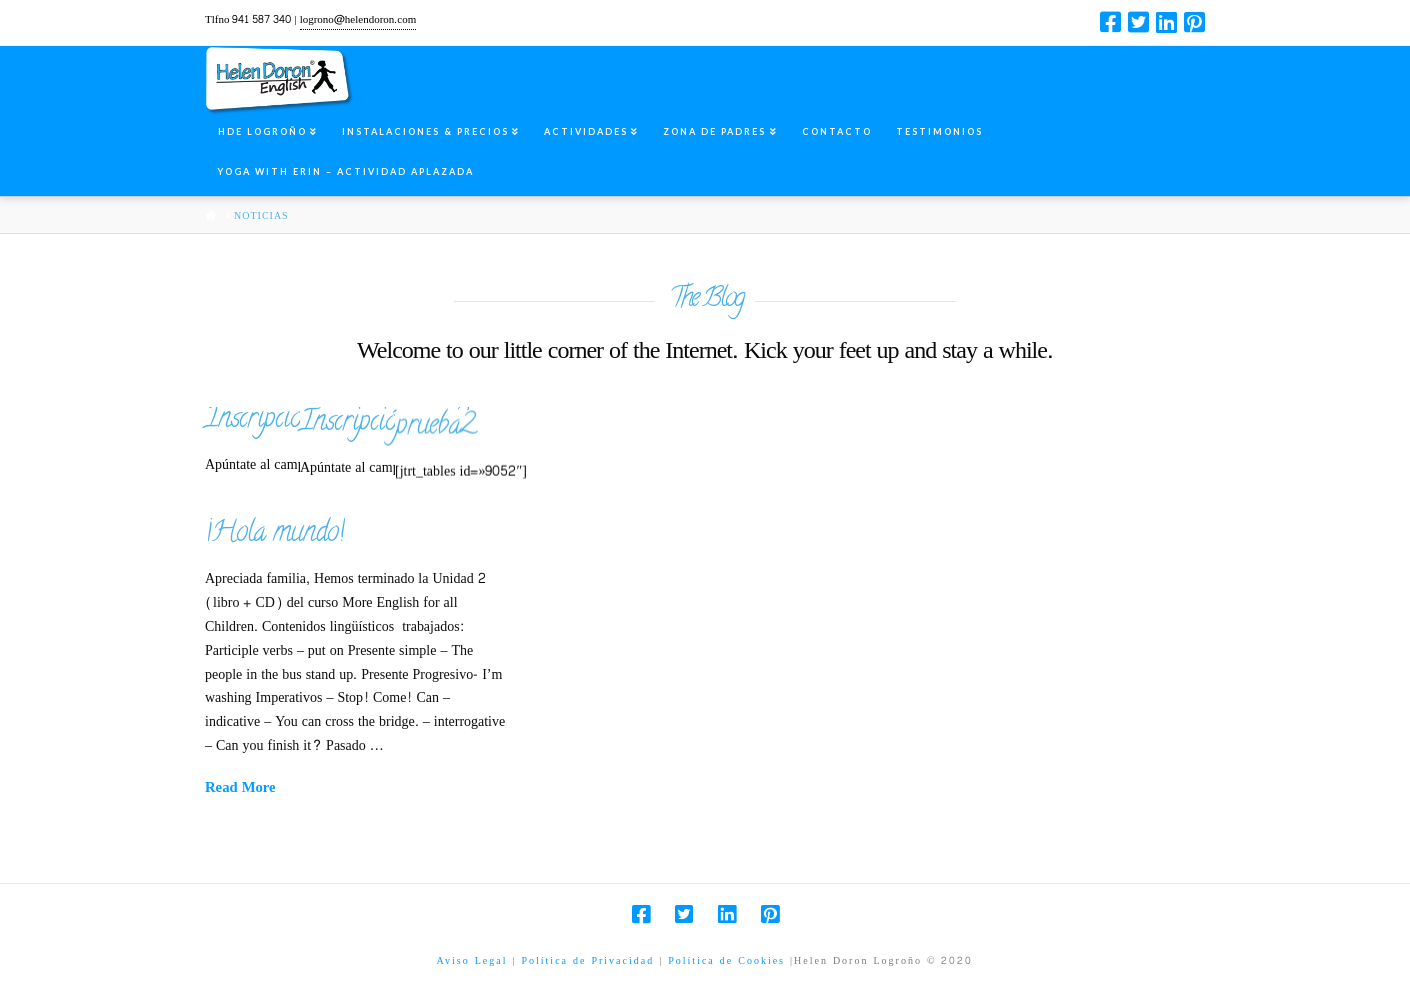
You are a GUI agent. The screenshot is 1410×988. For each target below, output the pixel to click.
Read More (240, 788)
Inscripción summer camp (520, 422)
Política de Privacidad (587, 961)
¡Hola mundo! (275, 535)
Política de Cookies (726, 961)
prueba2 (627, 425)
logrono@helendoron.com (358, 19)
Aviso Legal (472, 961)
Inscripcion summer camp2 (337, 421)
